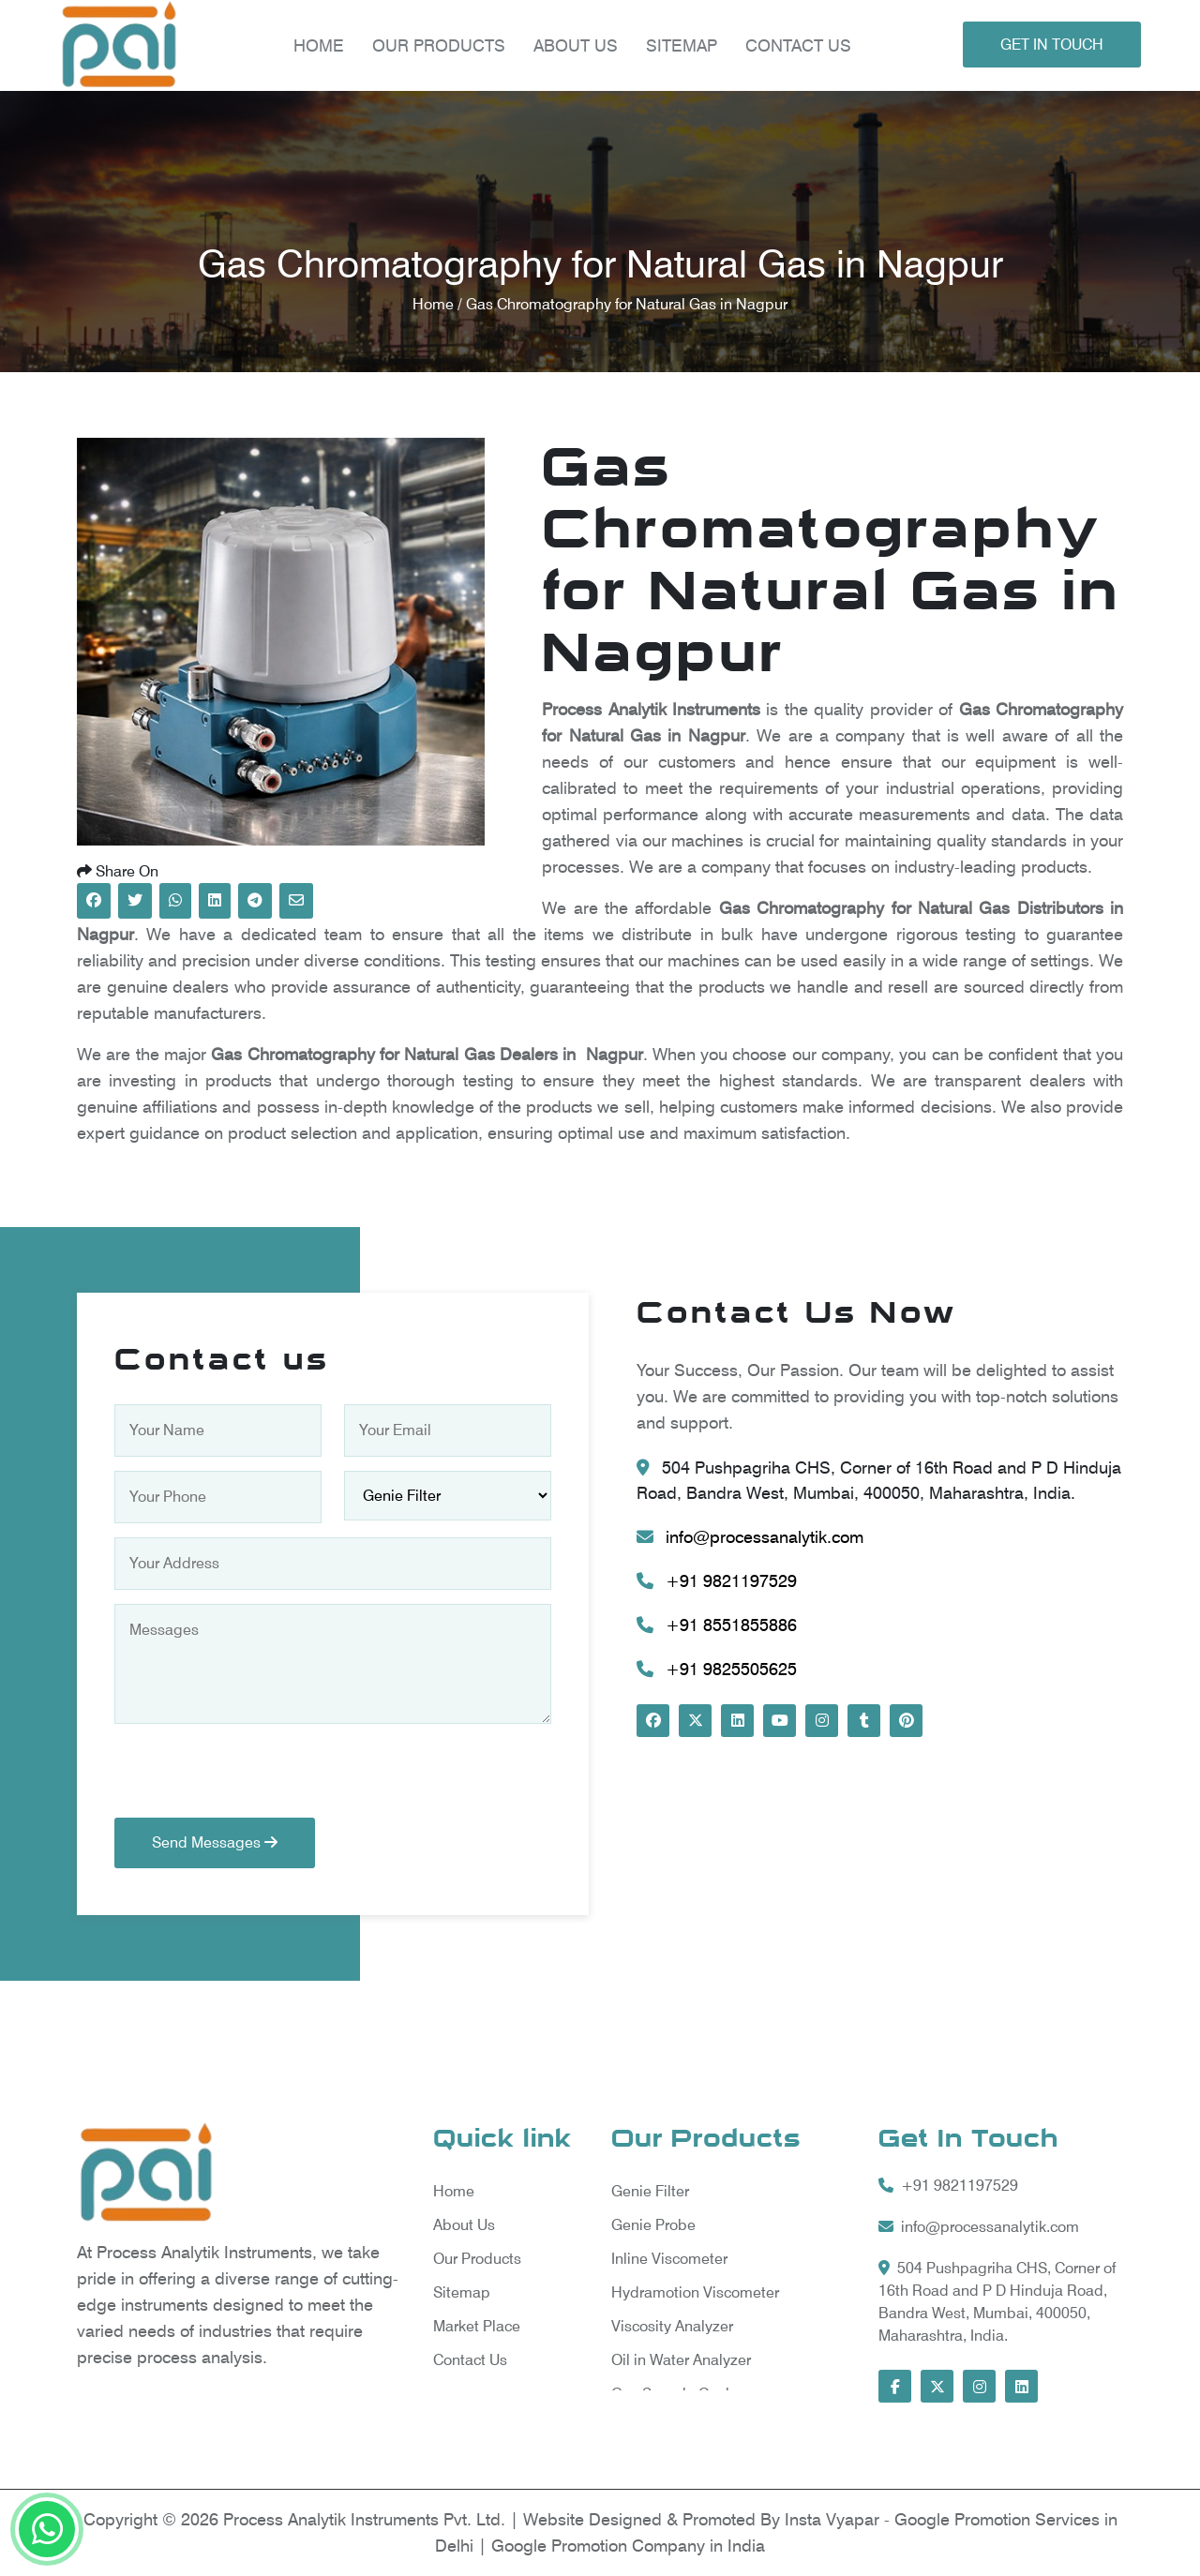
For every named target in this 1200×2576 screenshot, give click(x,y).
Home (317, 45)
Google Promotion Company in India (628, 2545)
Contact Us (797, 45)
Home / (439, 304)
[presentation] (256, 1781)
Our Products (477, 2259)
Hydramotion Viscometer (695, 2292)
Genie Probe (653, 2225)
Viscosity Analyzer (672, 2326)
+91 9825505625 (717, 1669)
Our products (437, 45)
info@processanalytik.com (750, 1537)
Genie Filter (650, 2191)
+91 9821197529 (717, 1581)
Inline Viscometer (669, 2259)
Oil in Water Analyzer (681, 2360)
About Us (574, 45)
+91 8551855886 (717, 1625)
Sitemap (680, 45)
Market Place (476, 2326)
